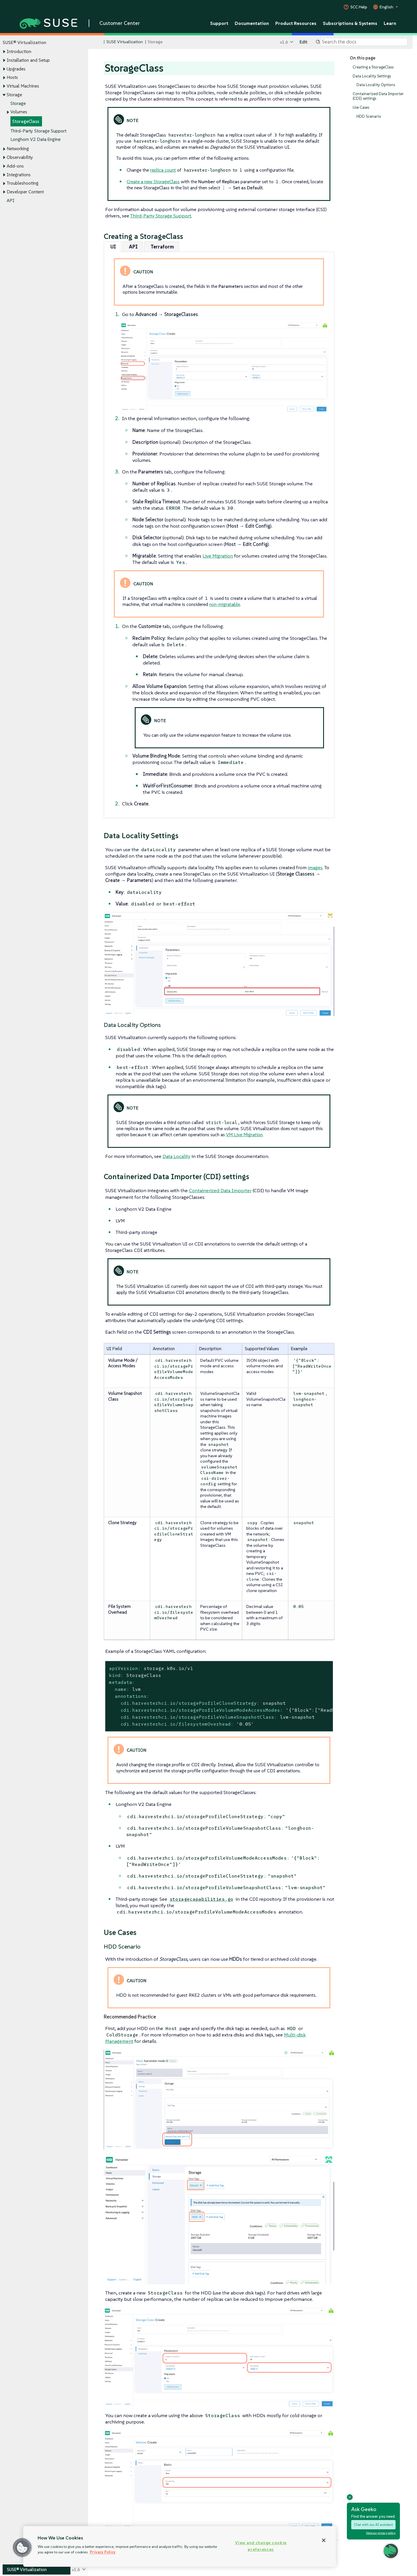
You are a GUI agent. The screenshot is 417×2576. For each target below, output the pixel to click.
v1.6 (284, 42)
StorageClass (25, 121)
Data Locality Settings (372, 76)
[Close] (323, 2540)
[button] (22, 2547)
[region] (179, 2546)
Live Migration (218, 556)
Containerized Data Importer (220, 1190)
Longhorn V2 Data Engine (35, 139)
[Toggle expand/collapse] (4, 51)
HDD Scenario (368, 116)
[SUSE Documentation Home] (98, 42)
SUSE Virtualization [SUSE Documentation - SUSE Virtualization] (124, 42)
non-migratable (224, 604)
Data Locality (176, 1156)
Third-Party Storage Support (38, 131)
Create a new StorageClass (153, 181)
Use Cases (361, 107)
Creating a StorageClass (373, 67)
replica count (163, 170)
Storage (18, 103)
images (315, 867)
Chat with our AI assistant (373, 2524)
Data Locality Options (375, 85)
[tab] (112, 247)
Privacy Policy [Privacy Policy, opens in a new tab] (103, 2552)
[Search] (364, 42)
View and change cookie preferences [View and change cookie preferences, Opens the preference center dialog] (261, 2546)
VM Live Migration (244, 1134)
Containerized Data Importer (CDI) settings (378, 96)
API (10, 200)
